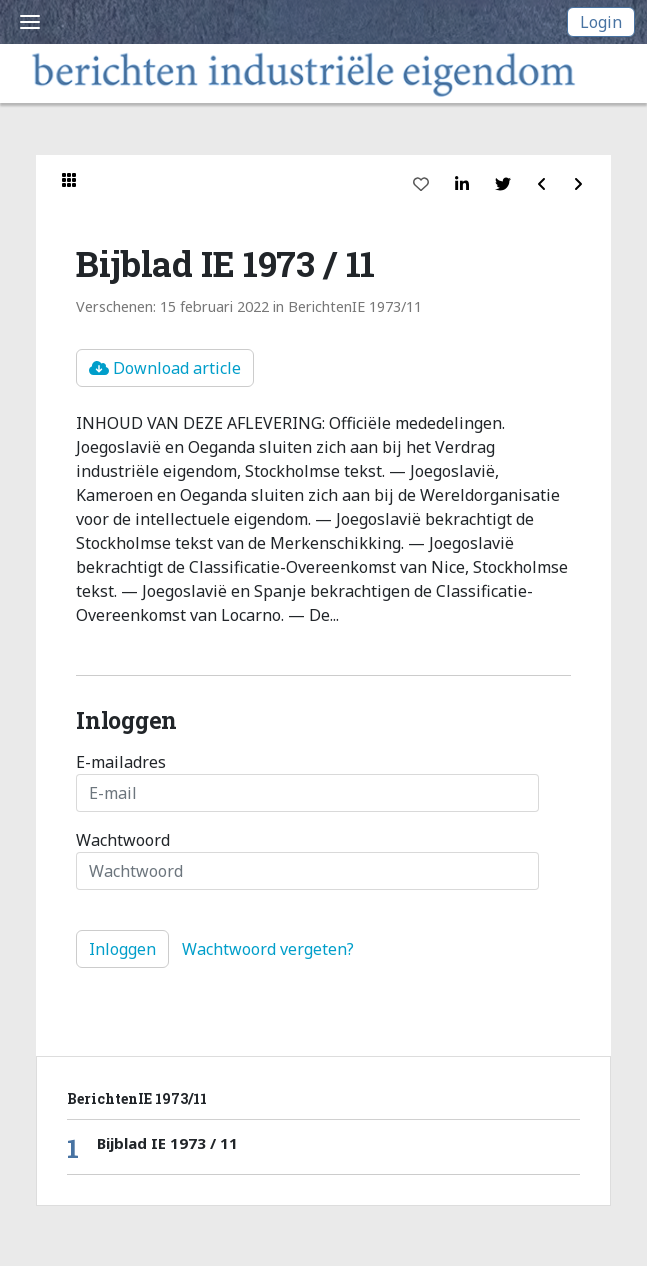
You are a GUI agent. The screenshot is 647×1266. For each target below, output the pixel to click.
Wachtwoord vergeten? (268, 949)
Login (601, 22)
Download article (165, 368)
